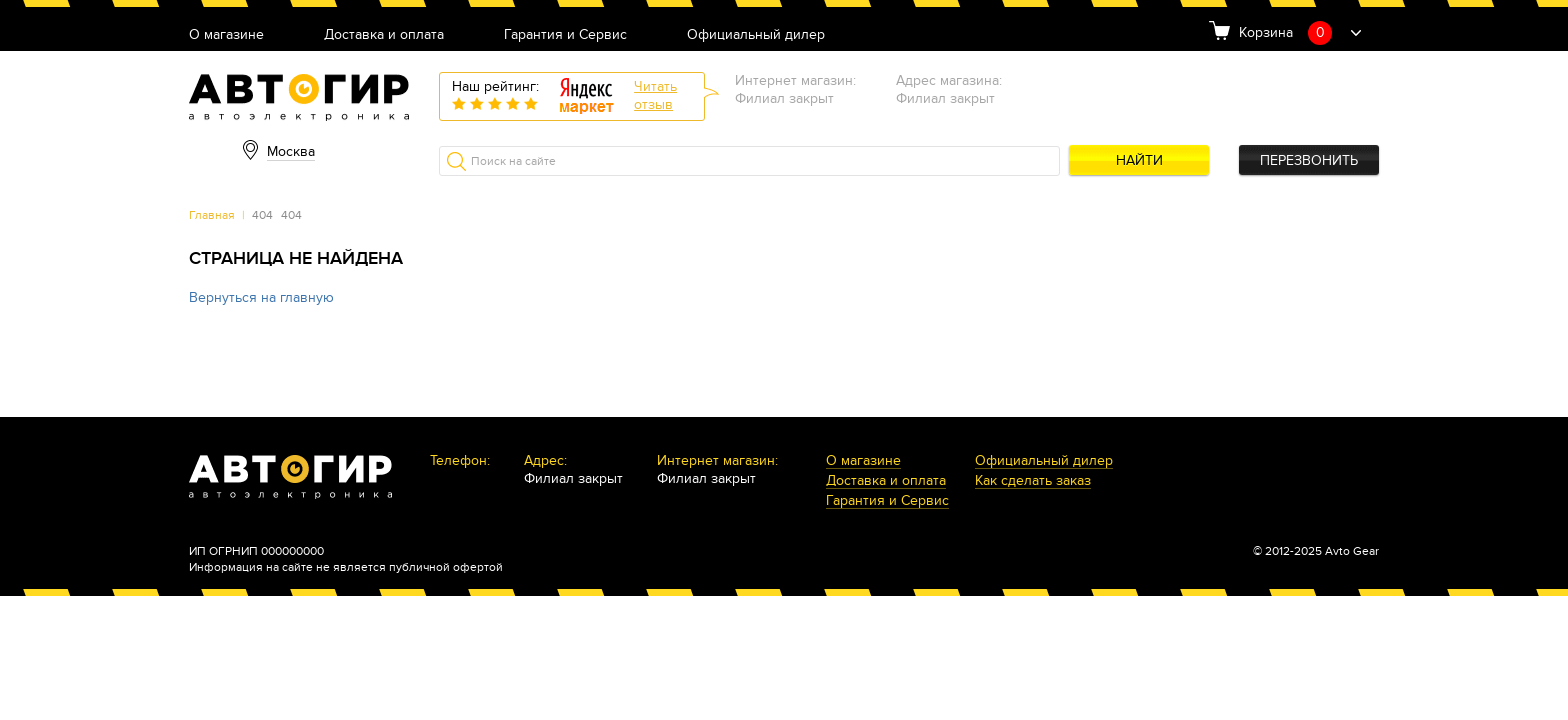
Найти (1139, 160)
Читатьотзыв (655, 95)
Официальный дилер (756, 35)
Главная (212, 215)
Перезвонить (1309, 160)
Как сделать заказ (1033, 481)
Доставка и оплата (384, 35)
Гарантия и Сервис (565, 35)
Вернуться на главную (261, 297)
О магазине (226, 35)
